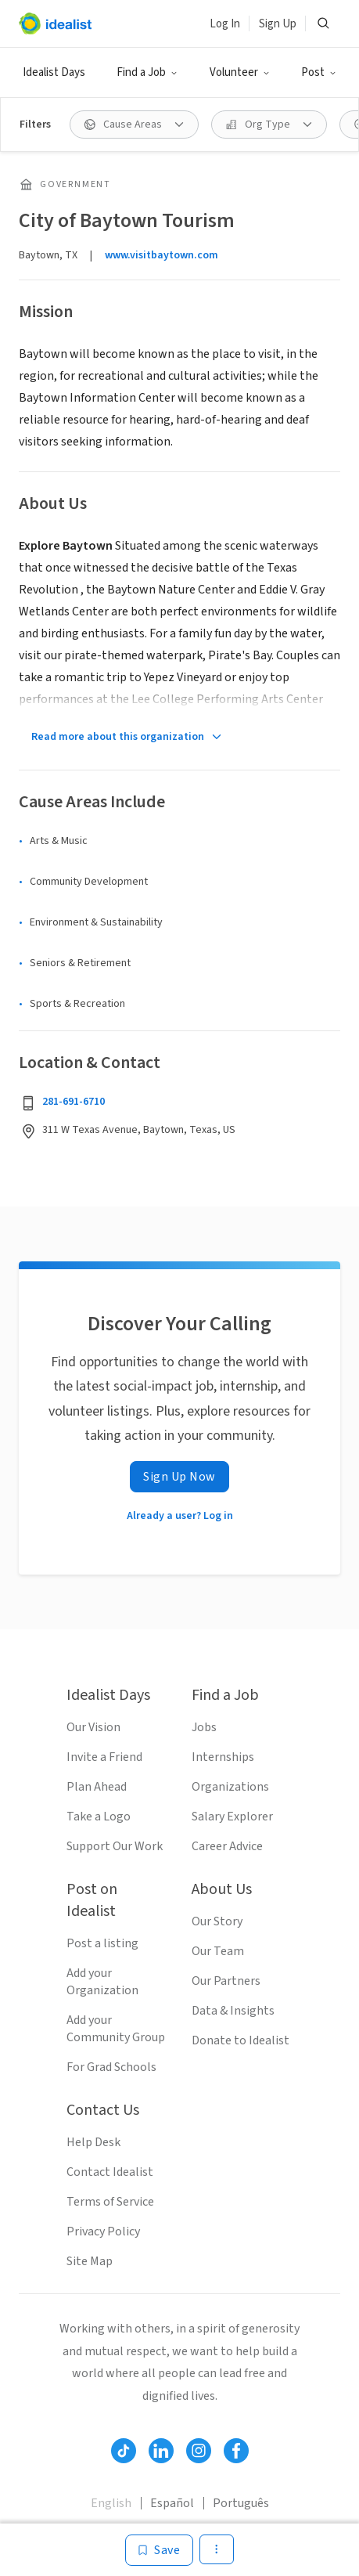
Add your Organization (102, 1981)
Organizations (230, 1786)
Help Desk (93, 2142)
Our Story (217, 1921)
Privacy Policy (103, 2231)
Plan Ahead (96, 1786)
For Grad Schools (111, 2067)
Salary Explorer (232, 1816)
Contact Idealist (109, 2172)
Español (172, 2503)
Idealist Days (54, 72)
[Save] (159, 2550)
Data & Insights (233, 2010)
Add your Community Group (115, 2028)
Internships (223, 1757)
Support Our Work (114, 1846)
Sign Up (277, 24)
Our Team (218, 1951)
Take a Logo (98, 1816)
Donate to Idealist (240, 2040)
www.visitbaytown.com (161, 255)
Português (241, 2503)
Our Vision (93, 1727)
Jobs (204, 1727)
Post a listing (102, 1943)
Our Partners (226, 1981)
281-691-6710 (73, 1101)
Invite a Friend (104, 1757)
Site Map (89, 2261)
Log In (225, 24)
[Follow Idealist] (123, 2450)
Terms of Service (110, 2201)
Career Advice (227, 1846)
